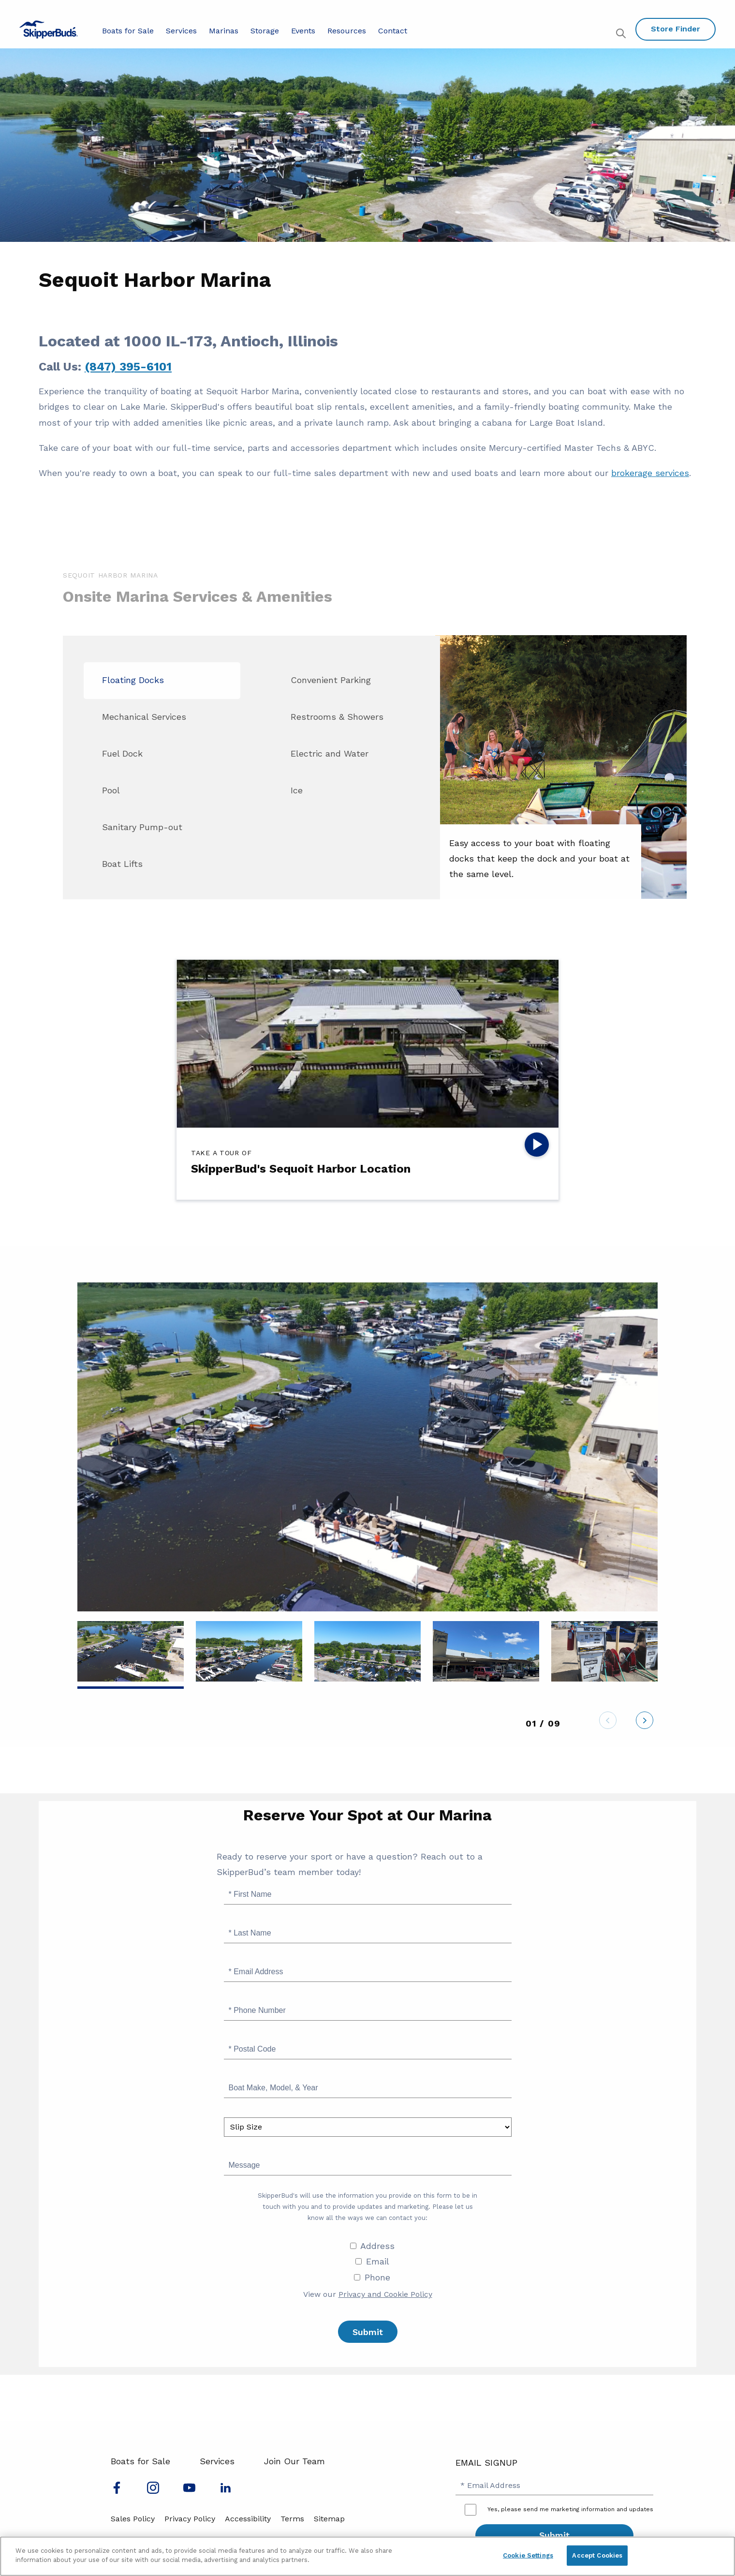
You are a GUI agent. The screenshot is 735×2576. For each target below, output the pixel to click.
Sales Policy (133, 2518)
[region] (367, 2556)
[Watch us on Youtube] (189, 2491)
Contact (392, 30)
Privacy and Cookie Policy (385, 2294)
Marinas (223, 30)
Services (181, 30)
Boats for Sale (128, 30)
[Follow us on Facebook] (117, 2491)
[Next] (645, 1722)
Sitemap (329, 2518)
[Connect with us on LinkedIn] (226, 2491)
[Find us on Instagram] (153, 2491)
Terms (292, 2518)
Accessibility (248, 2518)
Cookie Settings (528, 2555)
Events (303, 30)
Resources (346, 30)
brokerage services (650, 473)
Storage (264, 30)
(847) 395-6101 (128, 366)
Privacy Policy (189, 2518)
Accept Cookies (597, 2555)
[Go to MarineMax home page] (48, 29)
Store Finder (675, 28)
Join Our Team (294, 2461)
